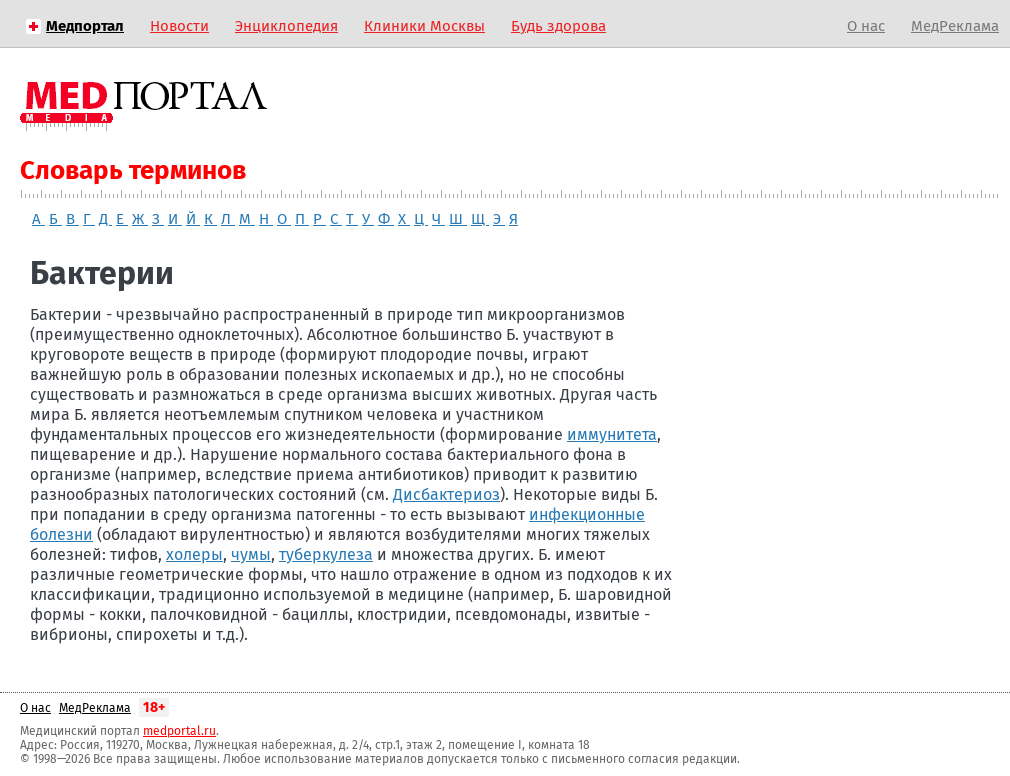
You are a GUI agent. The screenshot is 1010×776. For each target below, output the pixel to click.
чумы (251, 554)
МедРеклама (955, 26)
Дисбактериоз (446, 494)
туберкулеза (326, 554)
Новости (179, 26)
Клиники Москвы (424, 26)
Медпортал (85, 26)
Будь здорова (558, 26)
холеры (194, 554)
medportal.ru (179, 731)
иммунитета (612, 434)
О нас (866, 26)
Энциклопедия (286, 26)
